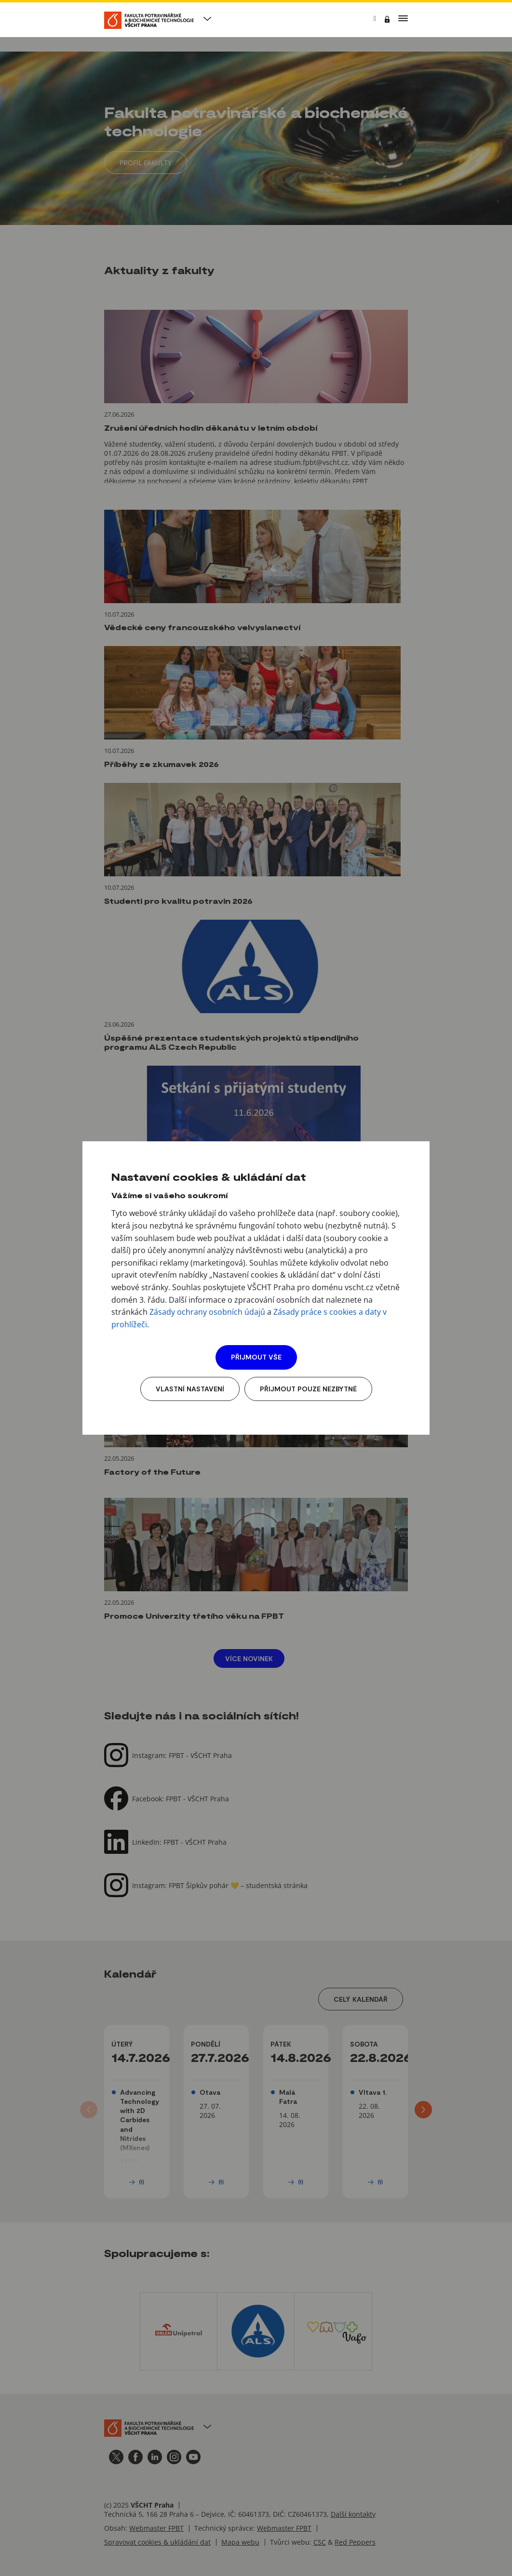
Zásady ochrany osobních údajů (207, 1312)
